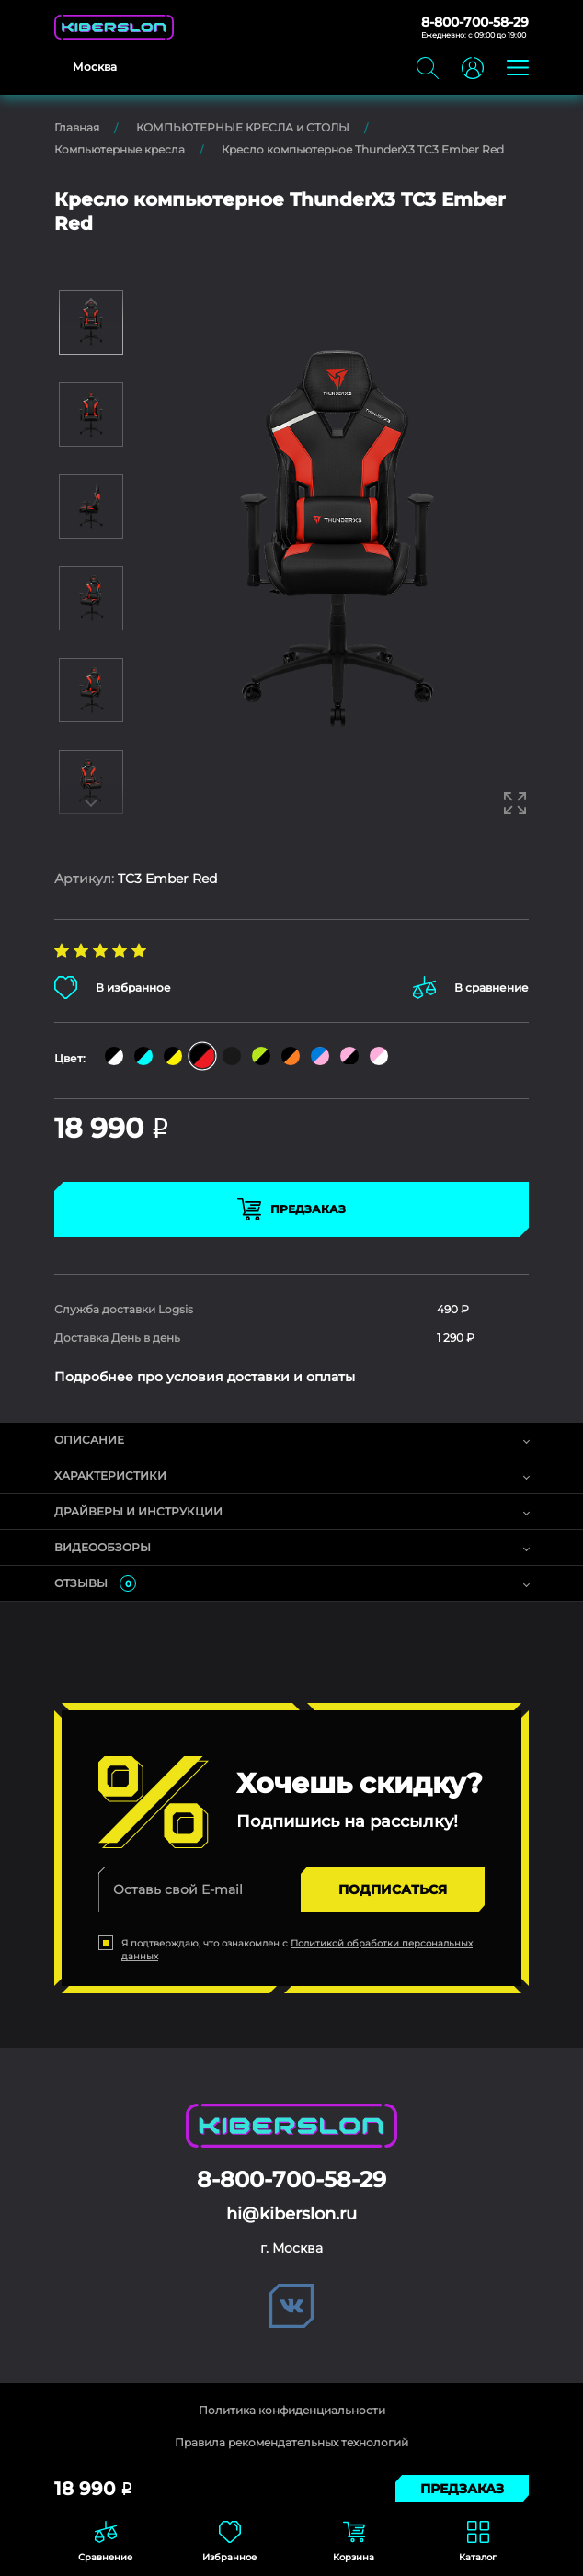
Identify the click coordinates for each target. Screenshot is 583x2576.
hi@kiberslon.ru (291, 2214)
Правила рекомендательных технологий (291, 2442)
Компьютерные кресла (119, 149)
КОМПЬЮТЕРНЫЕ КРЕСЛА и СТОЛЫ (242, 127)
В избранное (112, 987)
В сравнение (471, 987)
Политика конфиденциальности (292, 2410)
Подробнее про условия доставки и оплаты (204, 1376)
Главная (76, 127)
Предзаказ (291, 1209)
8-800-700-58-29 (475, 22)
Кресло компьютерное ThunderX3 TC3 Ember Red (363, 149)
